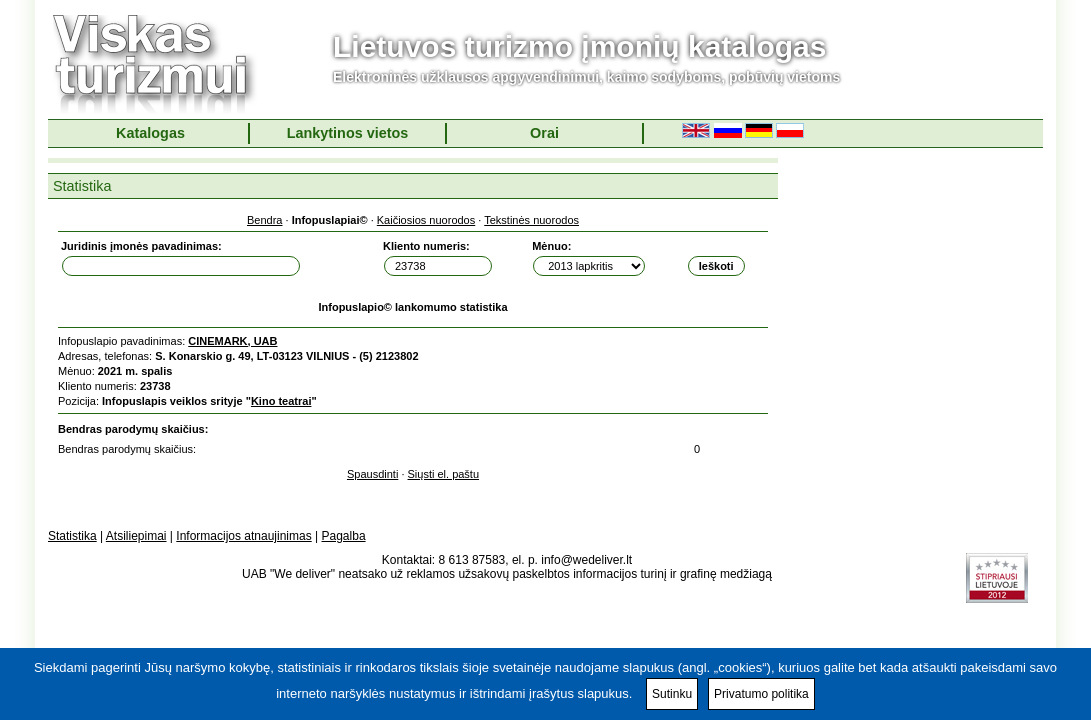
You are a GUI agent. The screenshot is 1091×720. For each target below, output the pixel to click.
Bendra (264, 220)
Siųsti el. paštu (444, 474)
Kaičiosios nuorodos (426, 220)
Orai (544, 133)
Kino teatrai (281, 401)
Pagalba (344, 536)
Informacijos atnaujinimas (243, 536)
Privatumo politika (761, 694)
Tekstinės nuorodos (531, 220)
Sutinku (672, 694)
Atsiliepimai (136, 536)
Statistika (72, 536)
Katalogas (150, 133)
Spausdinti (372, 474)
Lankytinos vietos (348, 133)
